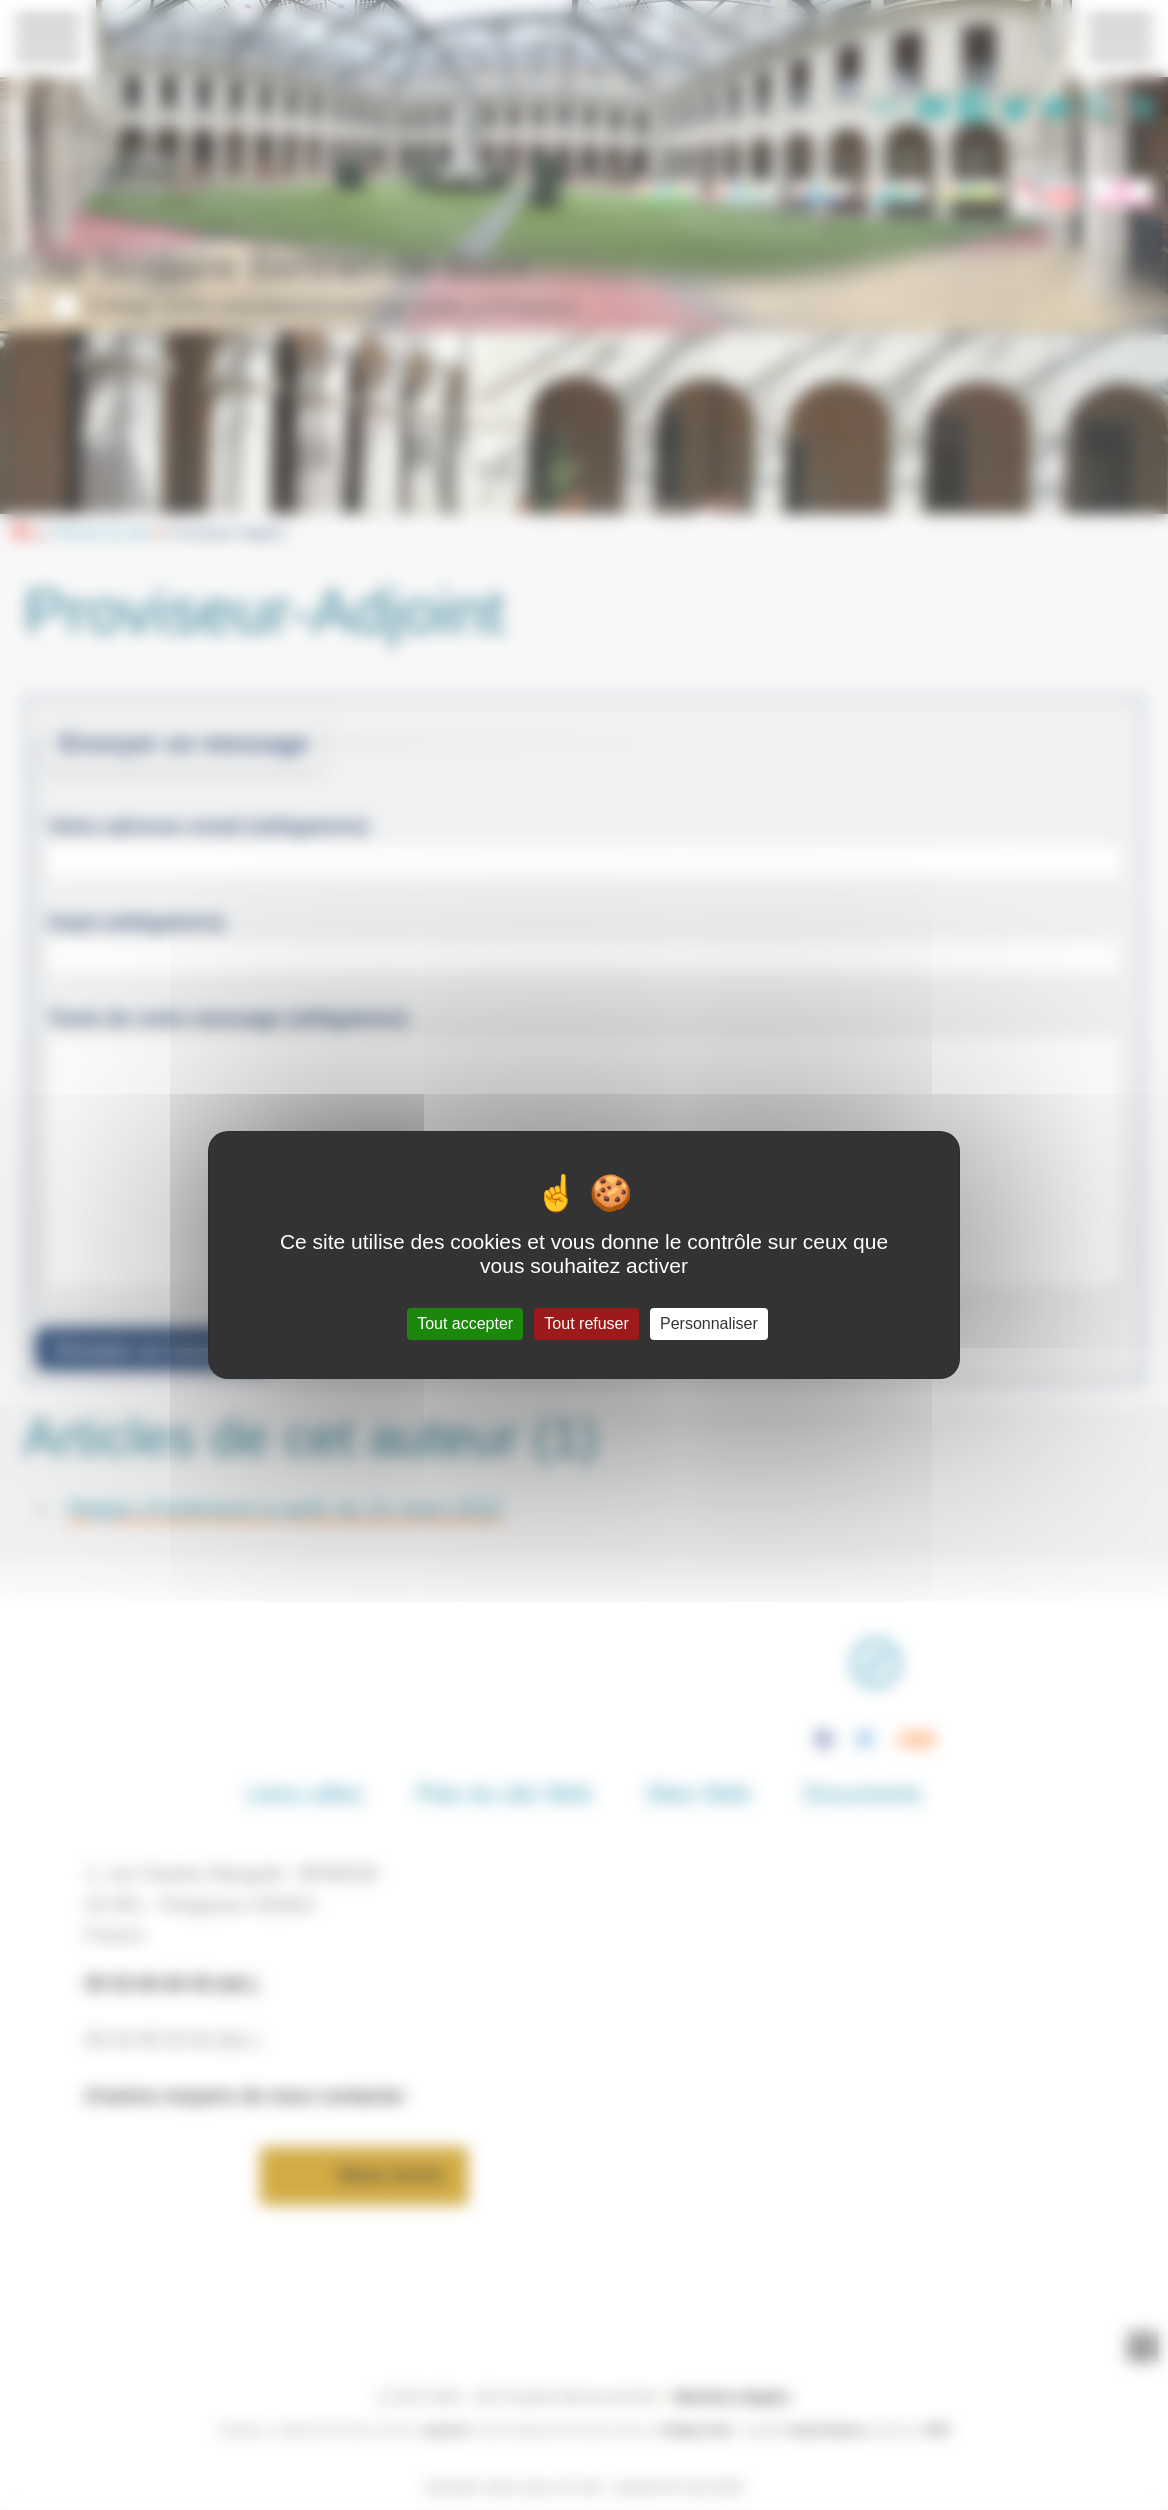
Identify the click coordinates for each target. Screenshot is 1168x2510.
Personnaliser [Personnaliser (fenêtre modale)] (709, 1323)
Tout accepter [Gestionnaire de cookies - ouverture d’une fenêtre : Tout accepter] (465, 1323)
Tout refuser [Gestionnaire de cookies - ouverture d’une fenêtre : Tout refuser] (586, 1323)
